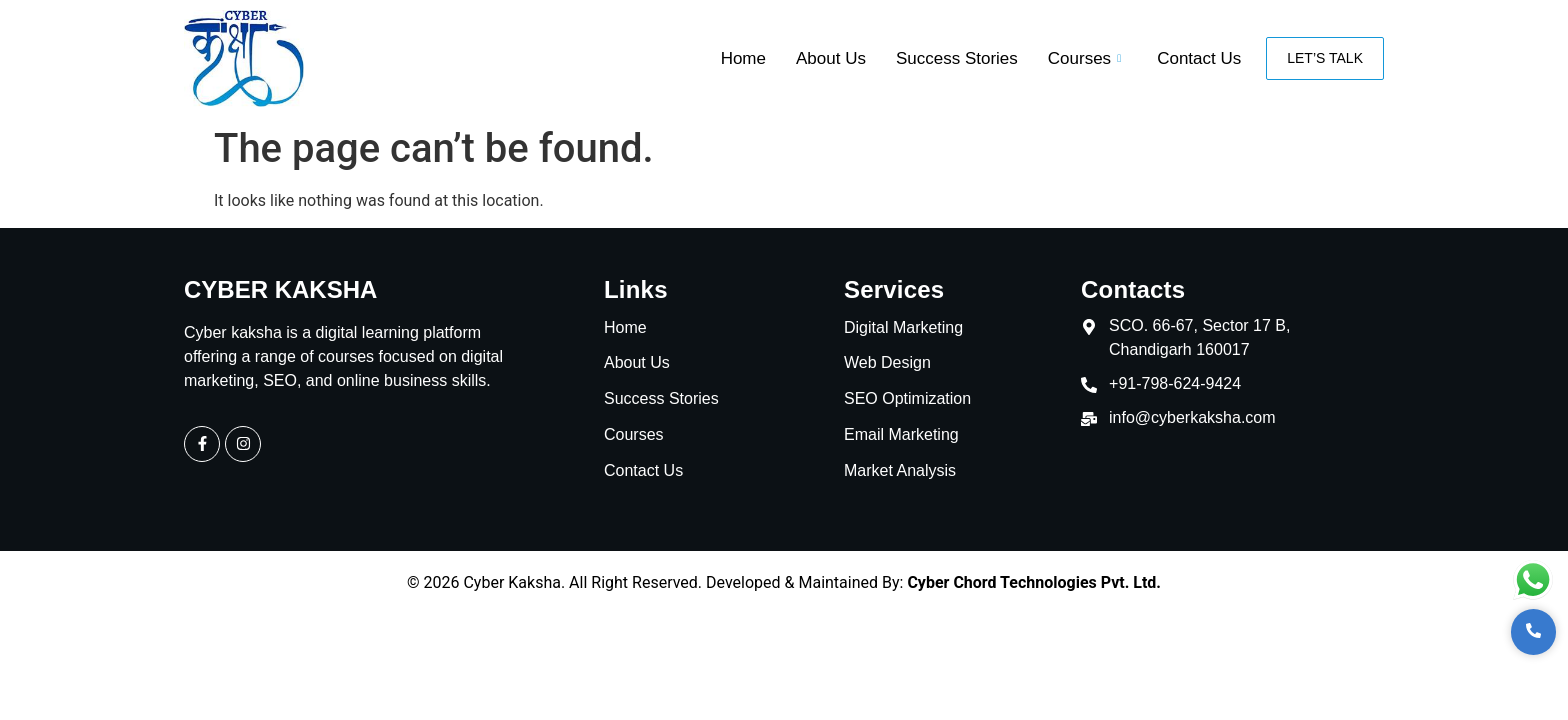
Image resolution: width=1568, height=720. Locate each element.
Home (743, 58)
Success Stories (957, 58)
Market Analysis (900, 471)
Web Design (887, 363)
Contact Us (1199, 58)
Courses (1084, 58)
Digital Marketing (903, 328)
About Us (831, 58)
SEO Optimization (907, 399)
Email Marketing (901, 435)
